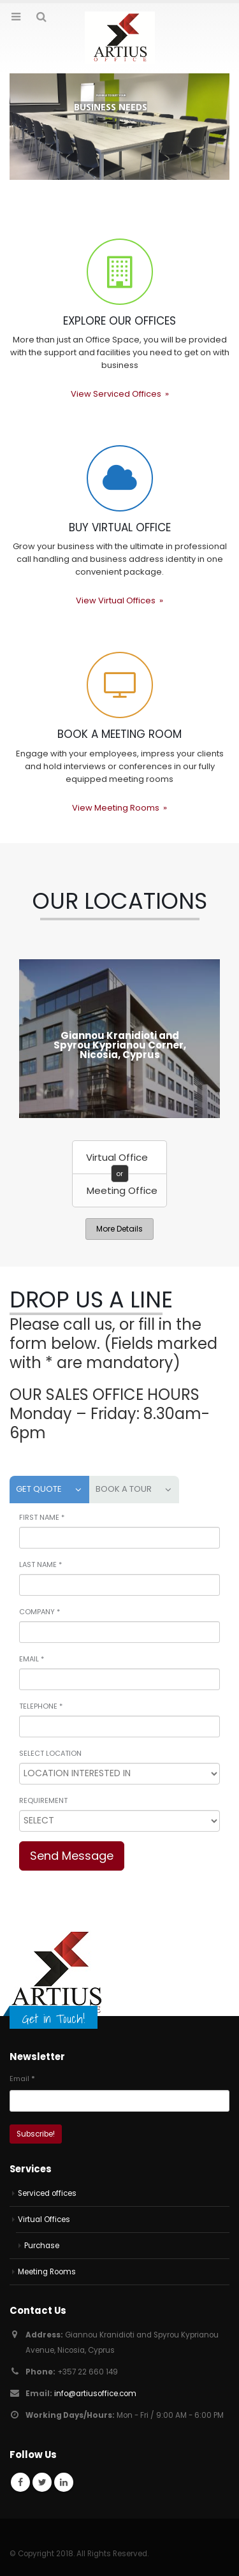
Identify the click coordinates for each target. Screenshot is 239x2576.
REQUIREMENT (43, 1800)
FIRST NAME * (41, 1517)
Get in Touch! (53, 2018)
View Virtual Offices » (119, 600)
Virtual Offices (44, 2219)
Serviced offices (47, 2193)
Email (22, 2079)
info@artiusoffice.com (95, 2393)
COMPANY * (39, 1612)
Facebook (20, 2482)
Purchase (41, 2246)
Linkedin (63, 2482)
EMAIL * (31, 1659)
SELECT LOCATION (50, 1753)
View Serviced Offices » (120, 394)
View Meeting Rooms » (119, 808)
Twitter (42, 2482)
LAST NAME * (40, 1564)
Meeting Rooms (47, 2272)
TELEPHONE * (40, 1706)
